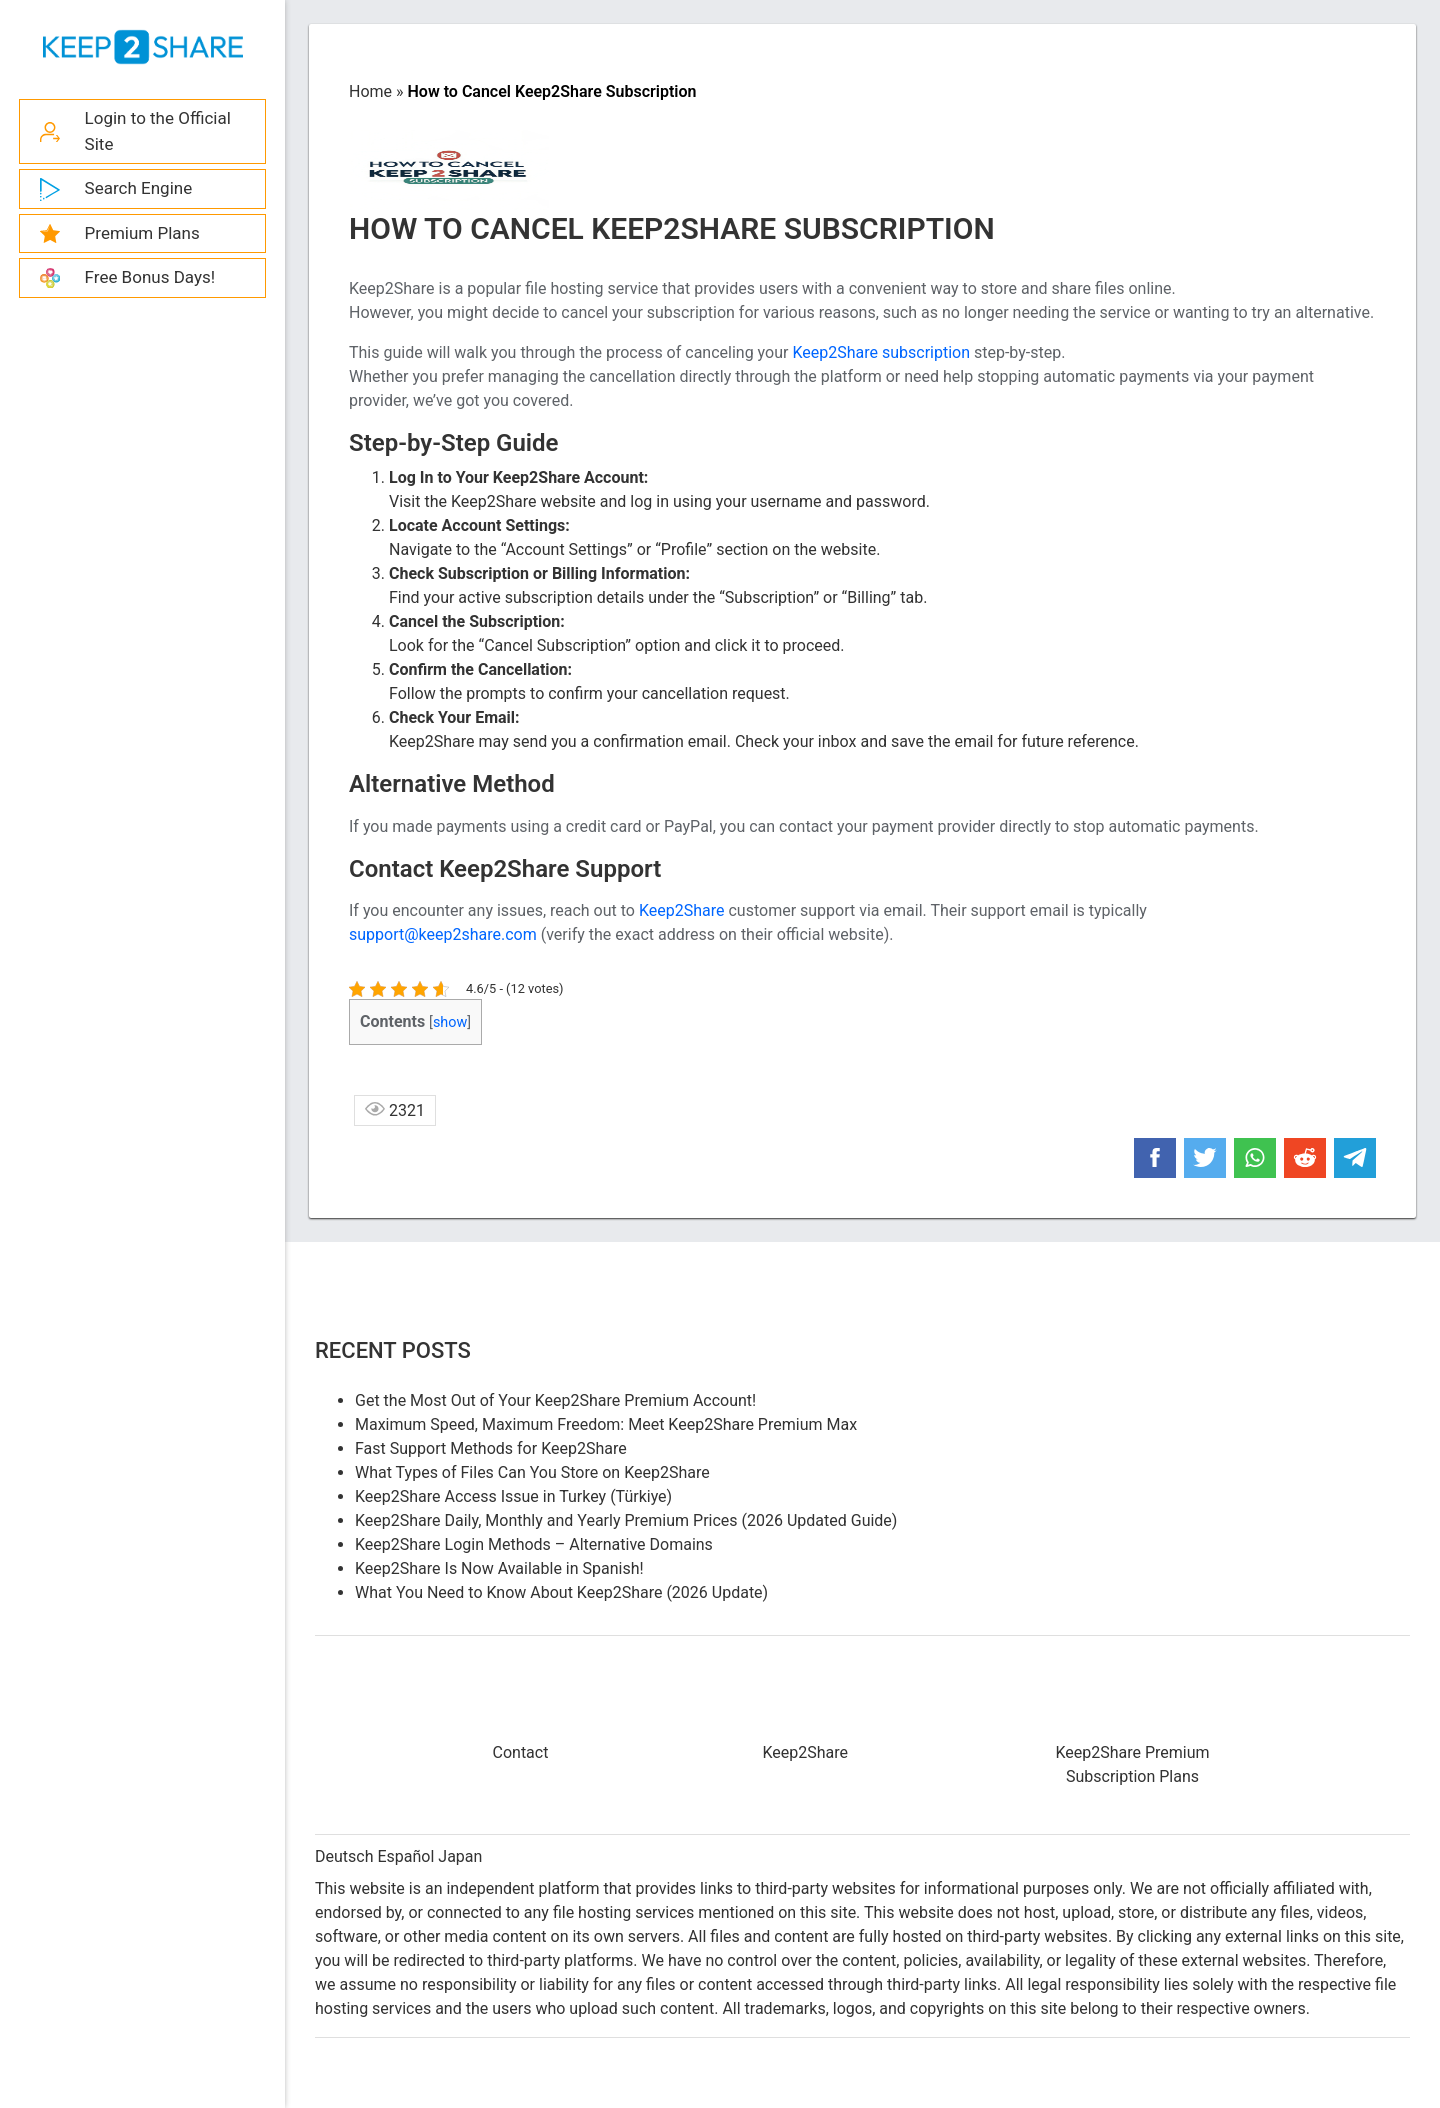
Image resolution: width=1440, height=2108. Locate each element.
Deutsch (344, 1856)
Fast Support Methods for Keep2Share (491, 1448)
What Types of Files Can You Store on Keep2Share (532, 1472)
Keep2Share (682, 910)
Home (370, 91)
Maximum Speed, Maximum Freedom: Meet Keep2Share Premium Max (606, 1424)
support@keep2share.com (443, 934)
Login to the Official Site (158, 131)
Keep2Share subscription (881, 352)
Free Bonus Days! (150, 277)
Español (405, 1856)
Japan (460, 1856)
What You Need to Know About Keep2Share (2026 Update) (561, 1592)
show (450, 1022)
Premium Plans (142, 233)
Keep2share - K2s (143, 47)
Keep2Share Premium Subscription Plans (1132, 1764)
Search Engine (139, 188)
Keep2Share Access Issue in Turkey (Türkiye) (513, 1496)
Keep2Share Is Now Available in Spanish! (499, 1568)
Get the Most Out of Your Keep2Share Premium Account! (555, 1400)
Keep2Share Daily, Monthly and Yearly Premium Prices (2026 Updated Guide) (626, 1520)
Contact (521, 1752)
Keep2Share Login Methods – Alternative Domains (534, 1544)
